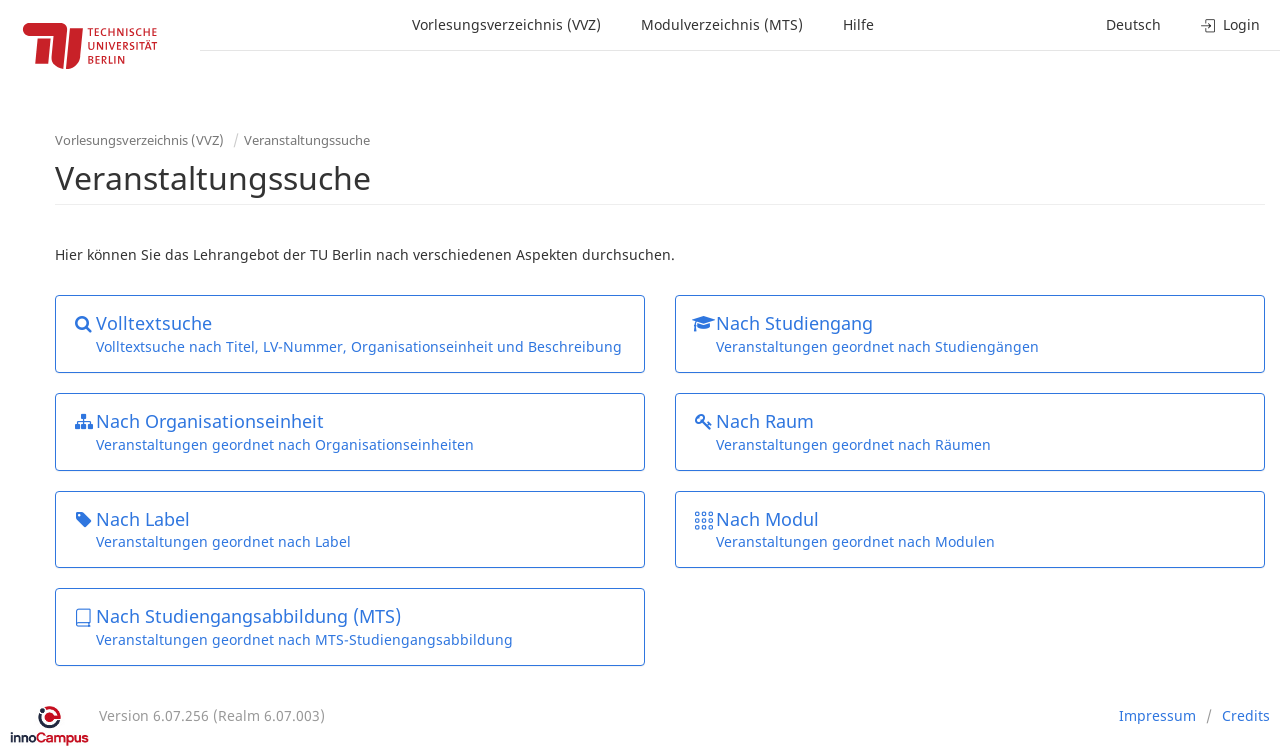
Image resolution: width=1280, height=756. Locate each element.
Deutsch (1133, 24)
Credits (1246, 715)
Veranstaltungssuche (307, 140)
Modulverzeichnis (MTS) (722, 24)
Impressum (1157, 715)
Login (1230, 24)
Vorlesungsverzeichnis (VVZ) (506, 24)
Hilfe (858, 24)
